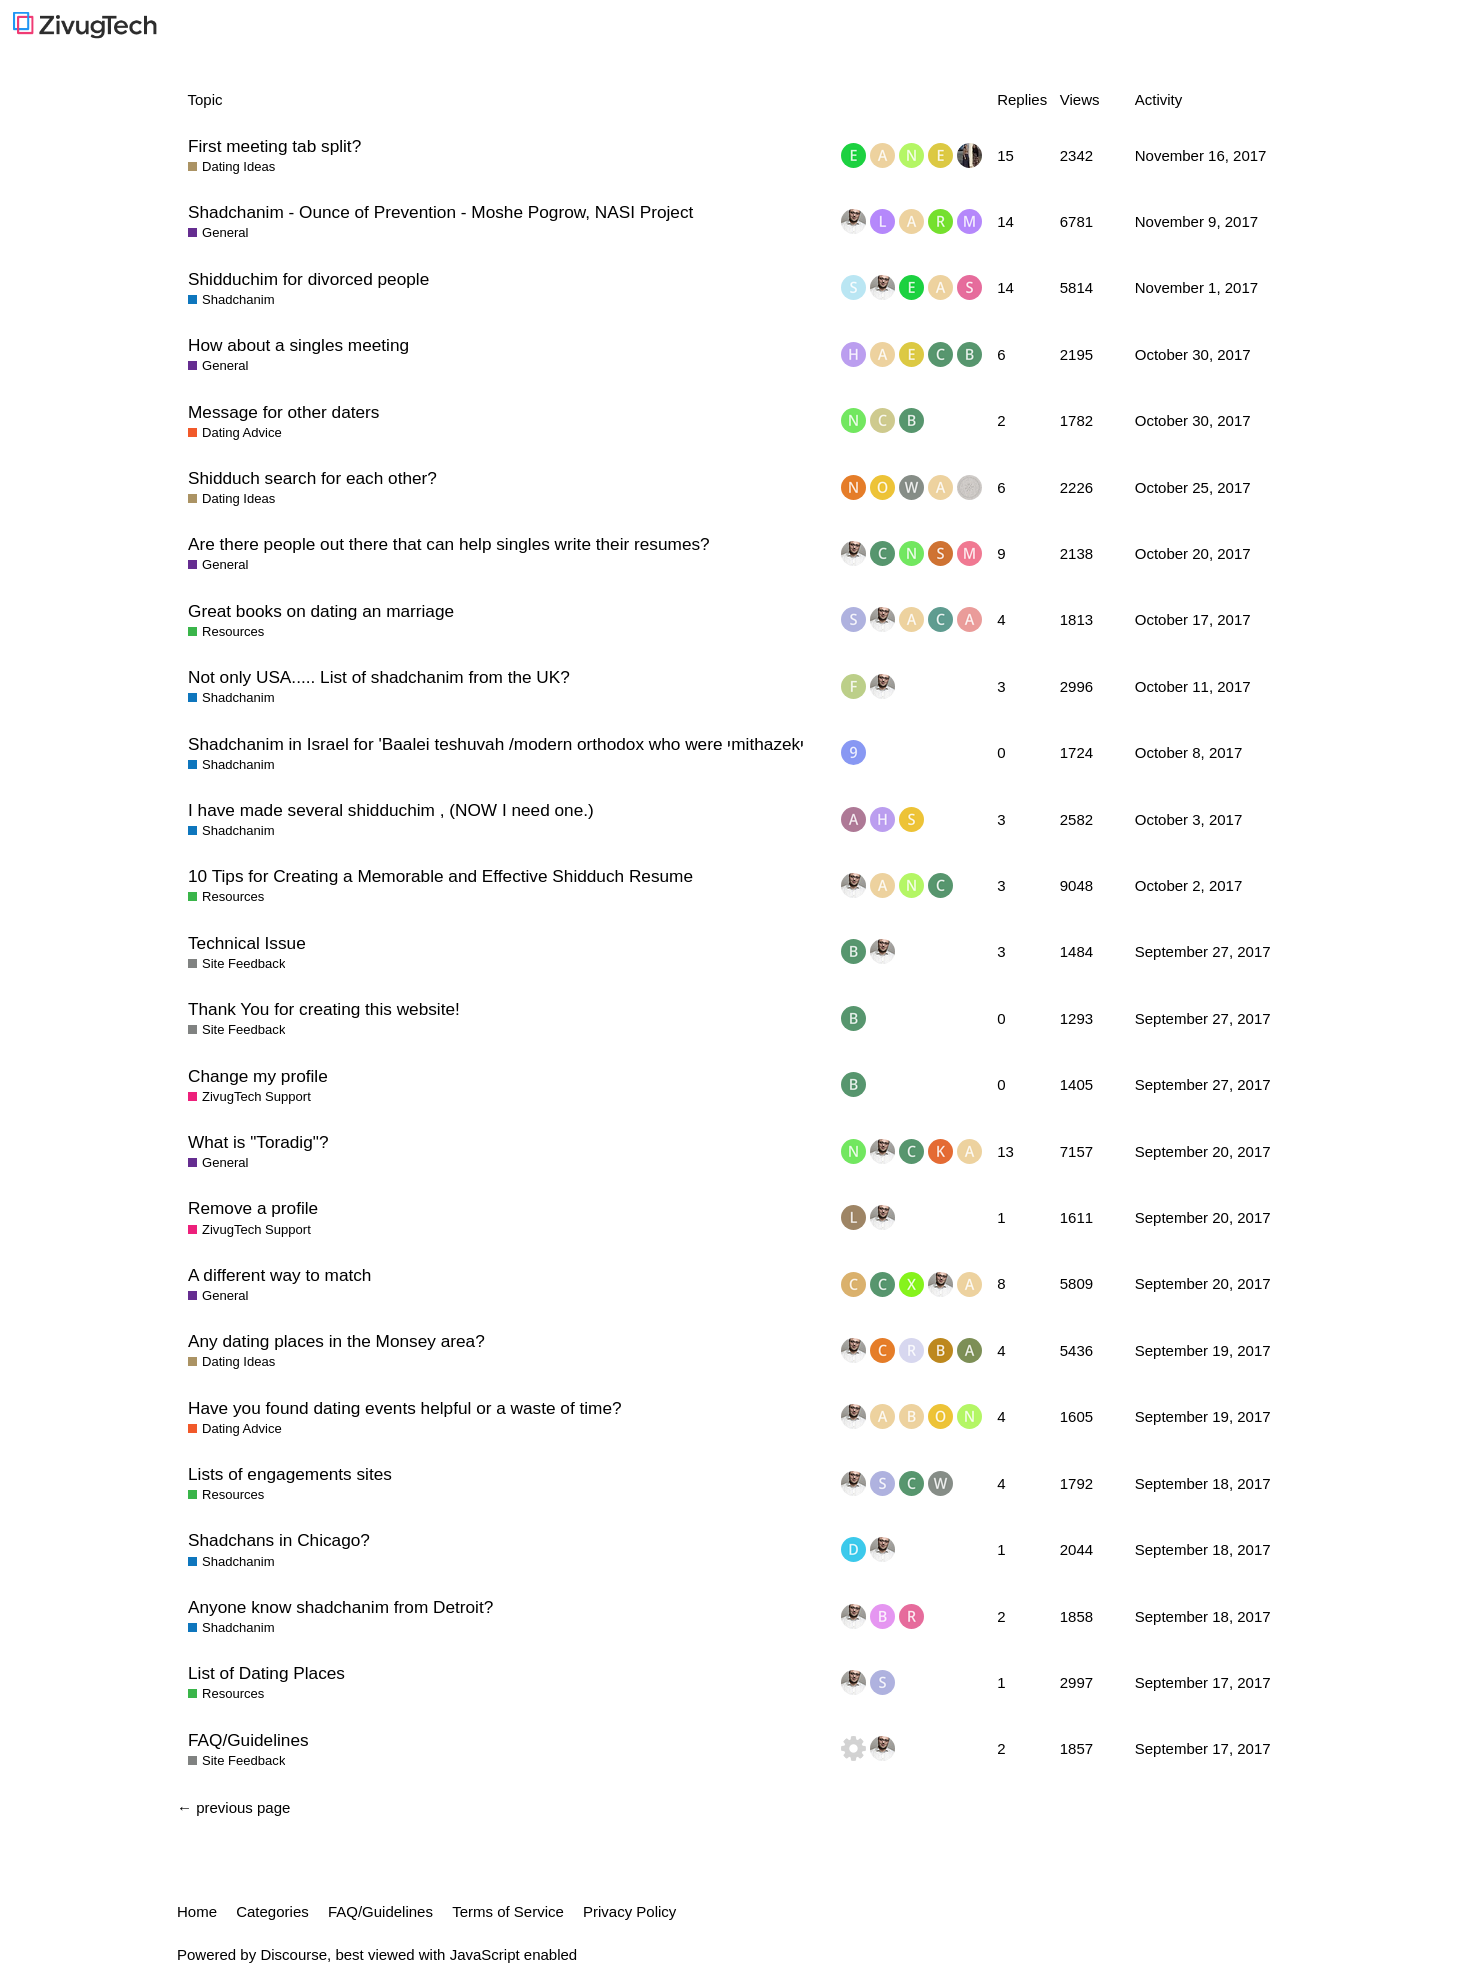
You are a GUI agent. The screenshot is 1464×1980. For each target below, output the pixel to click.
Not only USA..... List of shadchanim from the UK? (379, 677)
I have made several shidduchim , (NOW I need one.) (391, 810)
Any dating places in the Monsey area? (336, 1341)
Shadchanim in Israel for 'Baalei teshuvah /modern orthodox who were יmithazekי (496, 744)
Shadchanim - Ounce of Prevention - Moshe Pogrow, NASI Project (440, 212)
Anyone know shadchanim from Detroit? (340, 1607)
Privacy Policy (629, 1911)
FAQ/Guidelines (248, 1740)
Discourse (293, 1954)
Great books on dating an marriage (321, 611)
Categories (272, 1911)
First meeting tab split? (274, 146)
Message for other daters (283, 412)
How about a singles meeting (298, 345)
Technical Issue (247, 943)
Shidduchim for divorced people (308, 279)
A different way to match (279, 1275)
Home (197, 1911)
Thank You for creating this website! (324, 1009)
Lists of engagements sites (290, 1474)
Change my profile (258, 1076)
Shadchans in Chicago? (279, 1540)
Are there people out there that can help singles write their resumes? (449, 544)
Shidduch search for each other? (312, 478)
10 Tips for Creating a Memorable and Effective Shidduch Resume (440, 876)
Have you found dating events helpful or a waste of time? (405, 1408)
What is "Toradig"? (258, 1142)
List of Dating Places (266, 1673)
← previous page (233, 1807)
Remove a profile (253, 1208)
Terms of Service (508, 1911)
